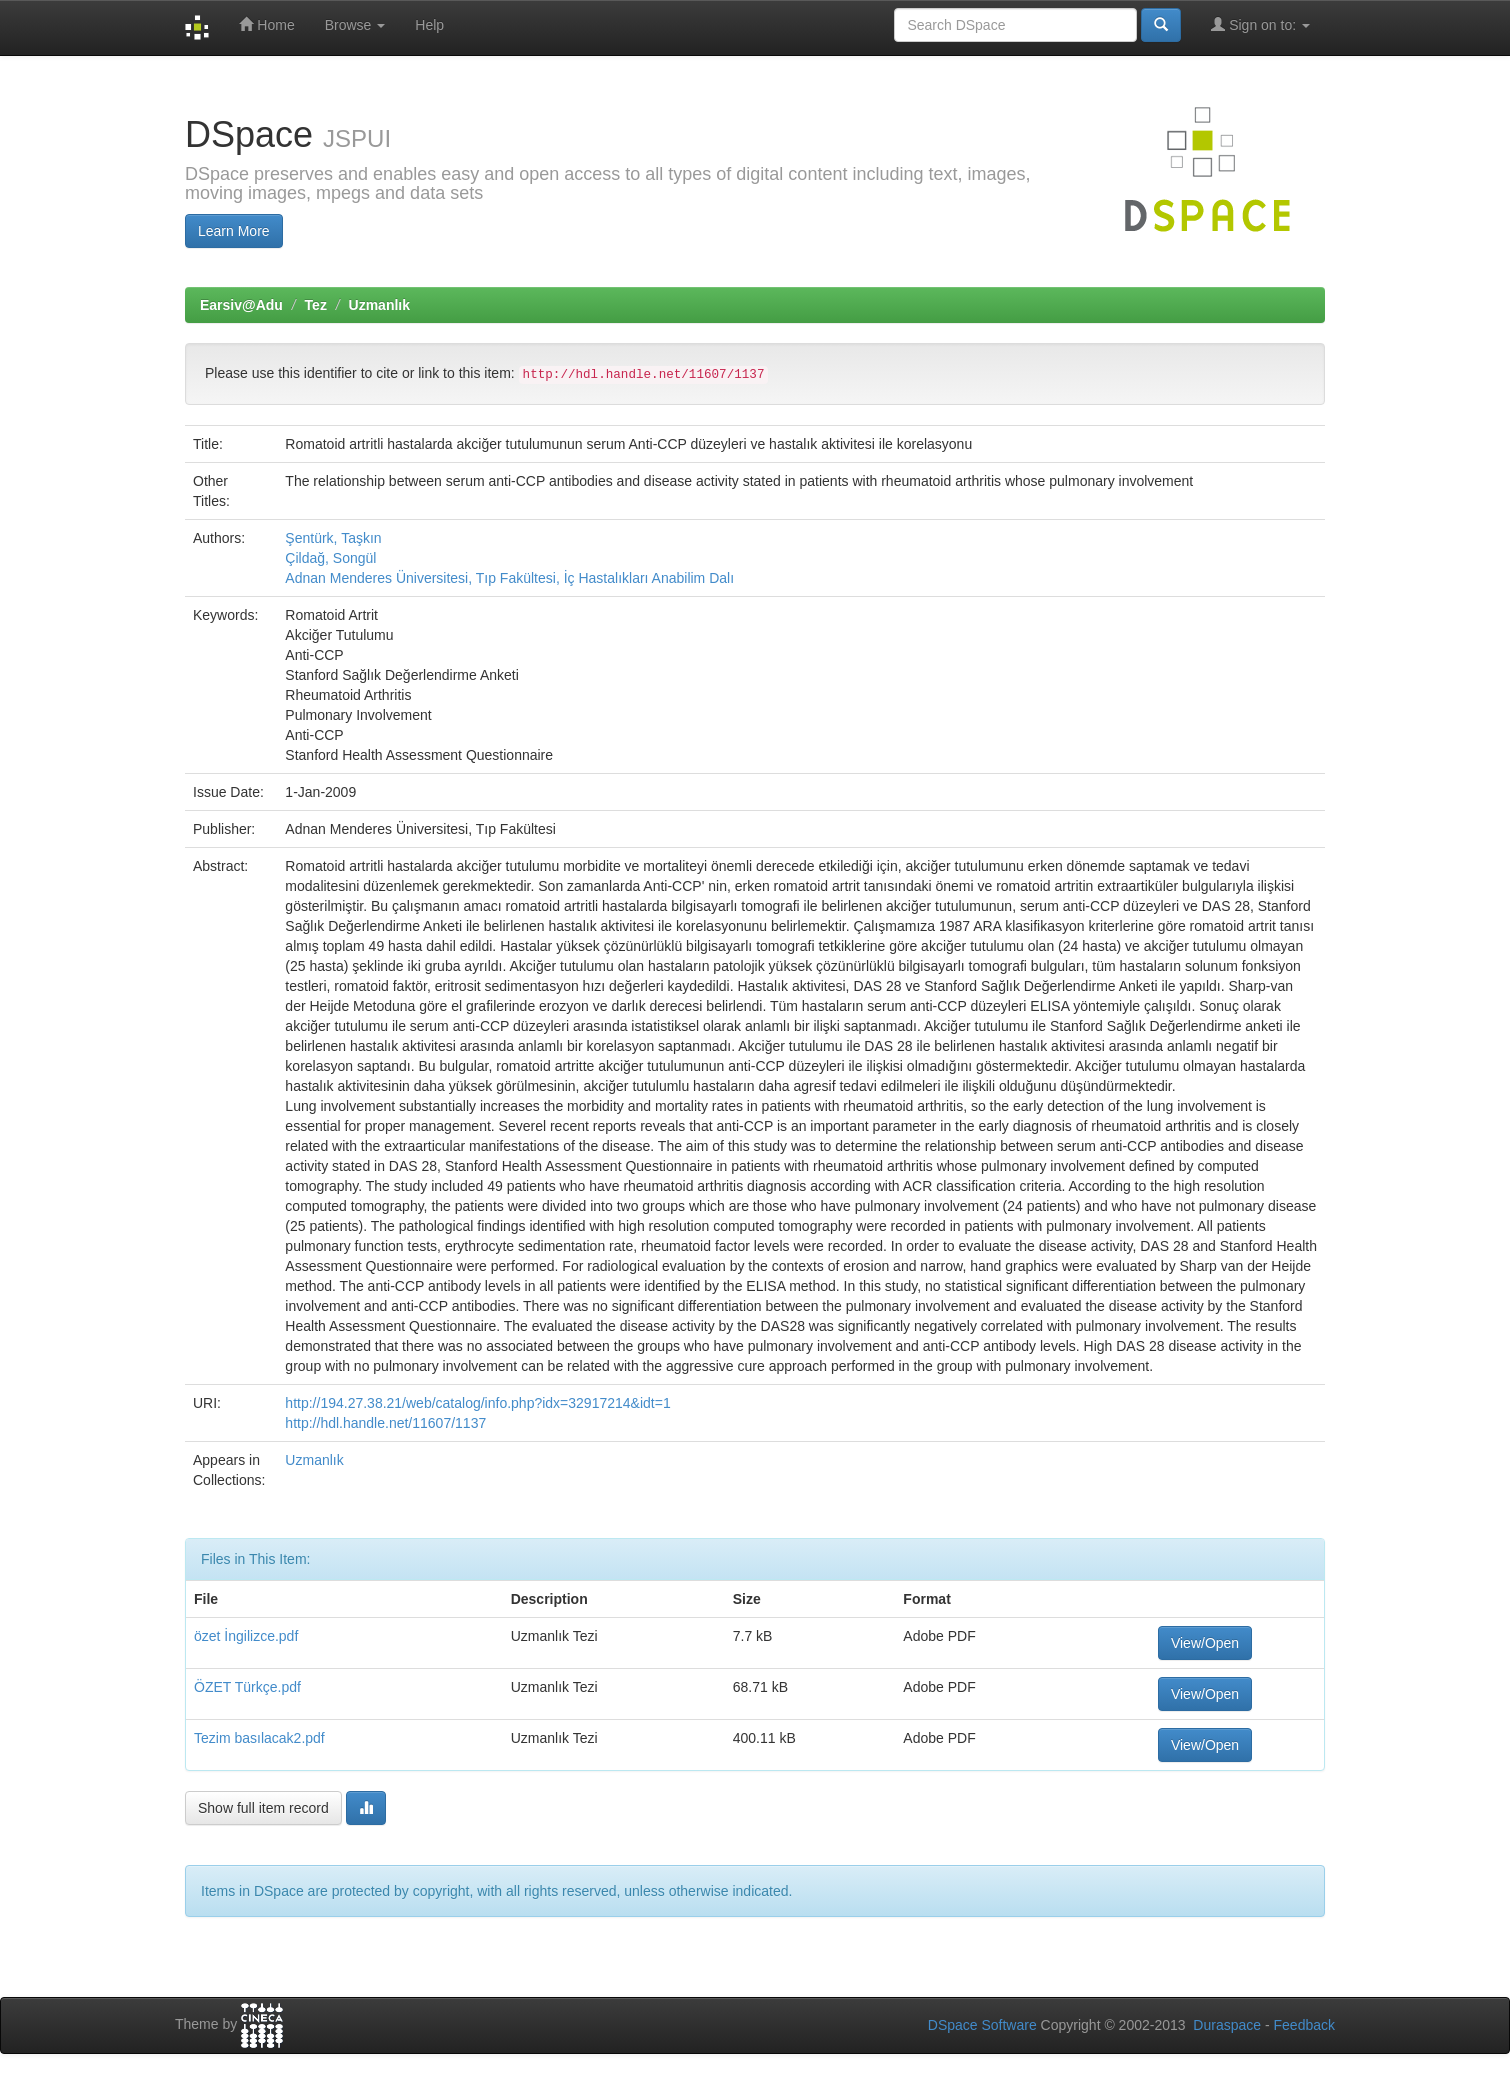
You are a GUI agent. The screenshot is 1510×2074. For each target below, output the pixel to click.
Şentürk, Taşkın (333, 538)
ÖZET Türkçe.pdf (247, 1687)
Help (429, 25)
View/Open (1205, 1643)
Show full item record (263, 1808)
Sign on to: (1260, 24)
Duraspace (1227, 2025)
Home (266, 24)
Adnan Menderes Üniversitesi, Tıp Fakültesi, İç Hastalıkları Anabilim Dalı (509, 578)
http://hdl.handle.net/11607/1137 (385, 1423)
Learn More (234, 231)
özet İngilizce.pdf (246, 1636)
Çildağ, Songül (330, 558)
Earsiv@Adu (241, 305)
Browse (355, 25)
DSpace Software (982, 2025)
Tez (316, 305)
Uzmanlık (379, 305)
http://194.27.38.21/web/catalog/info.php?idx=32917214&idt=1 (477, 1403)
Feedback (1304, 2025)
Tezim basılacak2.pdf (259, 1738)
